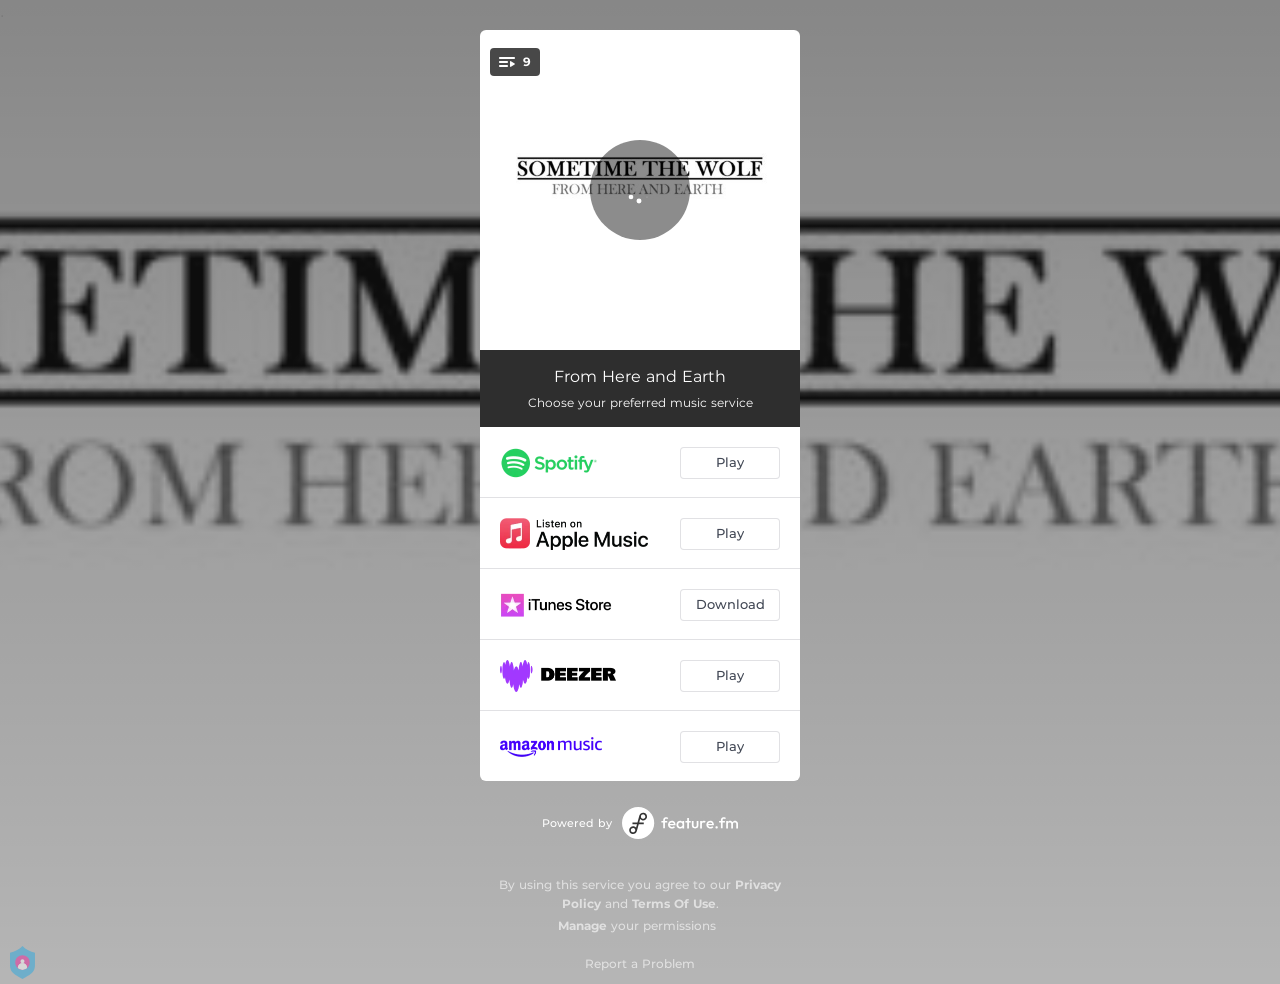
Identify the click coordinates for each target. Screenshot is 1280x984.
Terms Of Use (674, 903)
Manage (582, 925)
